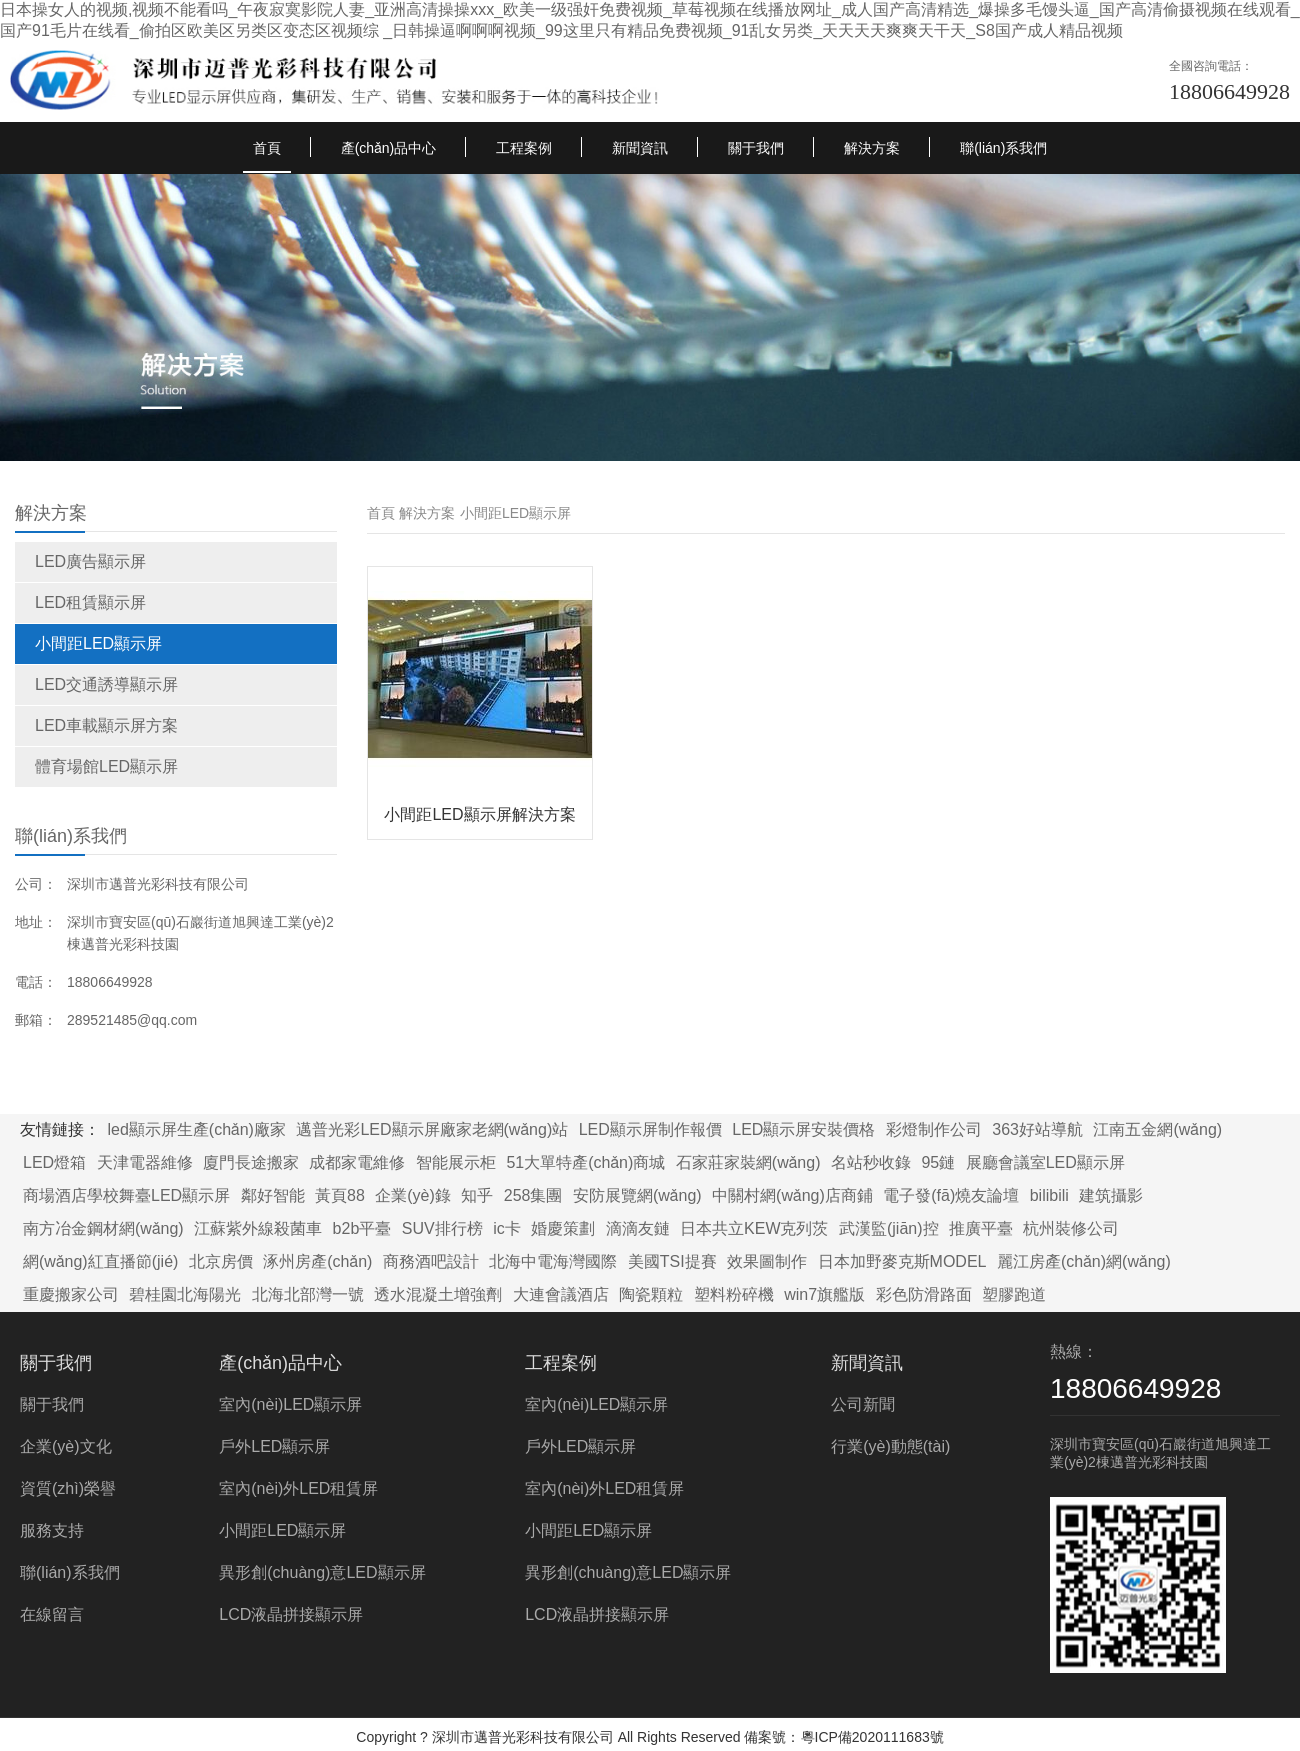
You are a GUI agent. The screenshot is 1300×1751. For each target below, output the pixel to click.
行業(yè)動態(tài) (890, 1446)
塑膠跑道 (1014, 1294)
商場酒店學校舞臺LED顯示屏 (126, 1195)
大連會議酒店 (561, 1294)
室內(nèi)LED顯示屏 (290, 1404)
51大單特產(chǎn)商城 (585, 1162)
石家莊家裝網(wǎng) (748, 1162)
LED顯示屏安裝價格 (803, 1129)
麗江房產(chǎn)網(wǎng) (1084, 1261)
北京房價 (221, 1261)
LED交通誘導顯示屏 (106, 684)
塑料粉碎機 (734, 1294)
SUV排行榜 (442, 1228)
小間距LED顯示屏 (98, 643)
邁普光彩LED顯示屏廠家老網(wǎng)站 (432, 1129)
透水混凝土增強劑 (438, 1294)
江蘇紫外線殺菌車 (258, 1228)
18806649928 (1229, 91)
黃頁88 (340, 1195)
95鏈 (938, 1162)
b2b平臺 (362, 1228)
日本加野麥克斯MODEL (902, 1261)
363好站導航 (1037, 1129)
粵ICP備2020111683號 (872, 1737)
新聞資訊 (640, 148)
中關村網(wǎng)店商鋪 (792, 1195)
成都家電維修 (357, 1162)
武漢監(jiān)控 (889, 1228)
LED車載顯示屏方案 (106, 725)
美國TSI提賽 (672, 1261)
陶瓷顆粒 (651, 1294)
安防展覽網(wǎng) (637, 1195)
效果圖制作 (767, 1261)
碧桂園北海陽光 (185, 1294)
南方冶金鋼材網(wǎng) (103, 1228)
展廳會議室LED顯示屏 (1045, 1162)
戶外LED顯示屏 (274, 1446)
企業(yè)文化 (66, 1446)
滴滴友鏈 (638, 1228)
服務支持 (52, 1530)
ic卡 (507, 1228)
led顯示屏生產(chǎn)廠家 (196, 1129)
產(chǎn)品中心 (389, 148)
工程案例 (524, 148)
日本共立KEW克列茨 (754, 1228)
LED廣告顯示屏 (90, 561)
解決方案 (872, 148)
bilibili (1049, 1195)
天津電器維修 (145, 1162)
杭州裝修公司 (1071, 1228)
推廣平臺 (981, 1228)
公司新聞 (863, 1404)
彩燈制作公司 (934, 1129)
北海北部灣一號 (308, 1294)
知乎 (477, 1195)
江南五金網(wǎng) (1157, 1129)
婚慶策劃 (563, 1228)
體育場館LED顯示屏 (106, 766)
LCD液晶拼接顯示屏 (291, 1614)
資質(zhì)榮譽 (68, 1488)
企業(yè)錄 (413, 1195)
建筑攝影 (1111, 1195)
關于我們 (756, 148)
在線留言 (52, 1614)
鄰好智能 (273, 1195)
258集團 (533, 1195)
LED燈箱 (54, 1162)
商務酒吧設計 (431, 1261)
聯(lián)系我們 (1003, 148)
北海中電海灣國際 (553, 1261)
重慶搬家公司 (71, 1294)
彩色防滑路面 (924, 1294)
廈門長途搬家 (251, 1162)
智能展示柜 (456, 1162)
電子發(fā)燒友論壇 (951, 1195)
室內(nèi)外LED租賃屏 (298, 1488)
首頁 (267, 148)
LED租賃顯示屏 (90, 602)
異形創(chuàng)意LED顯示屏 (322, 1572)
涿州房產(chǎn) (317, 1261)
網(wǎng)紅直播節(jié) (100, 1261)
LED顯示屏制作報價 (650, 1129)
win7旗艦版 (824, 1294)
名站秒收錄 (871, 1162)
